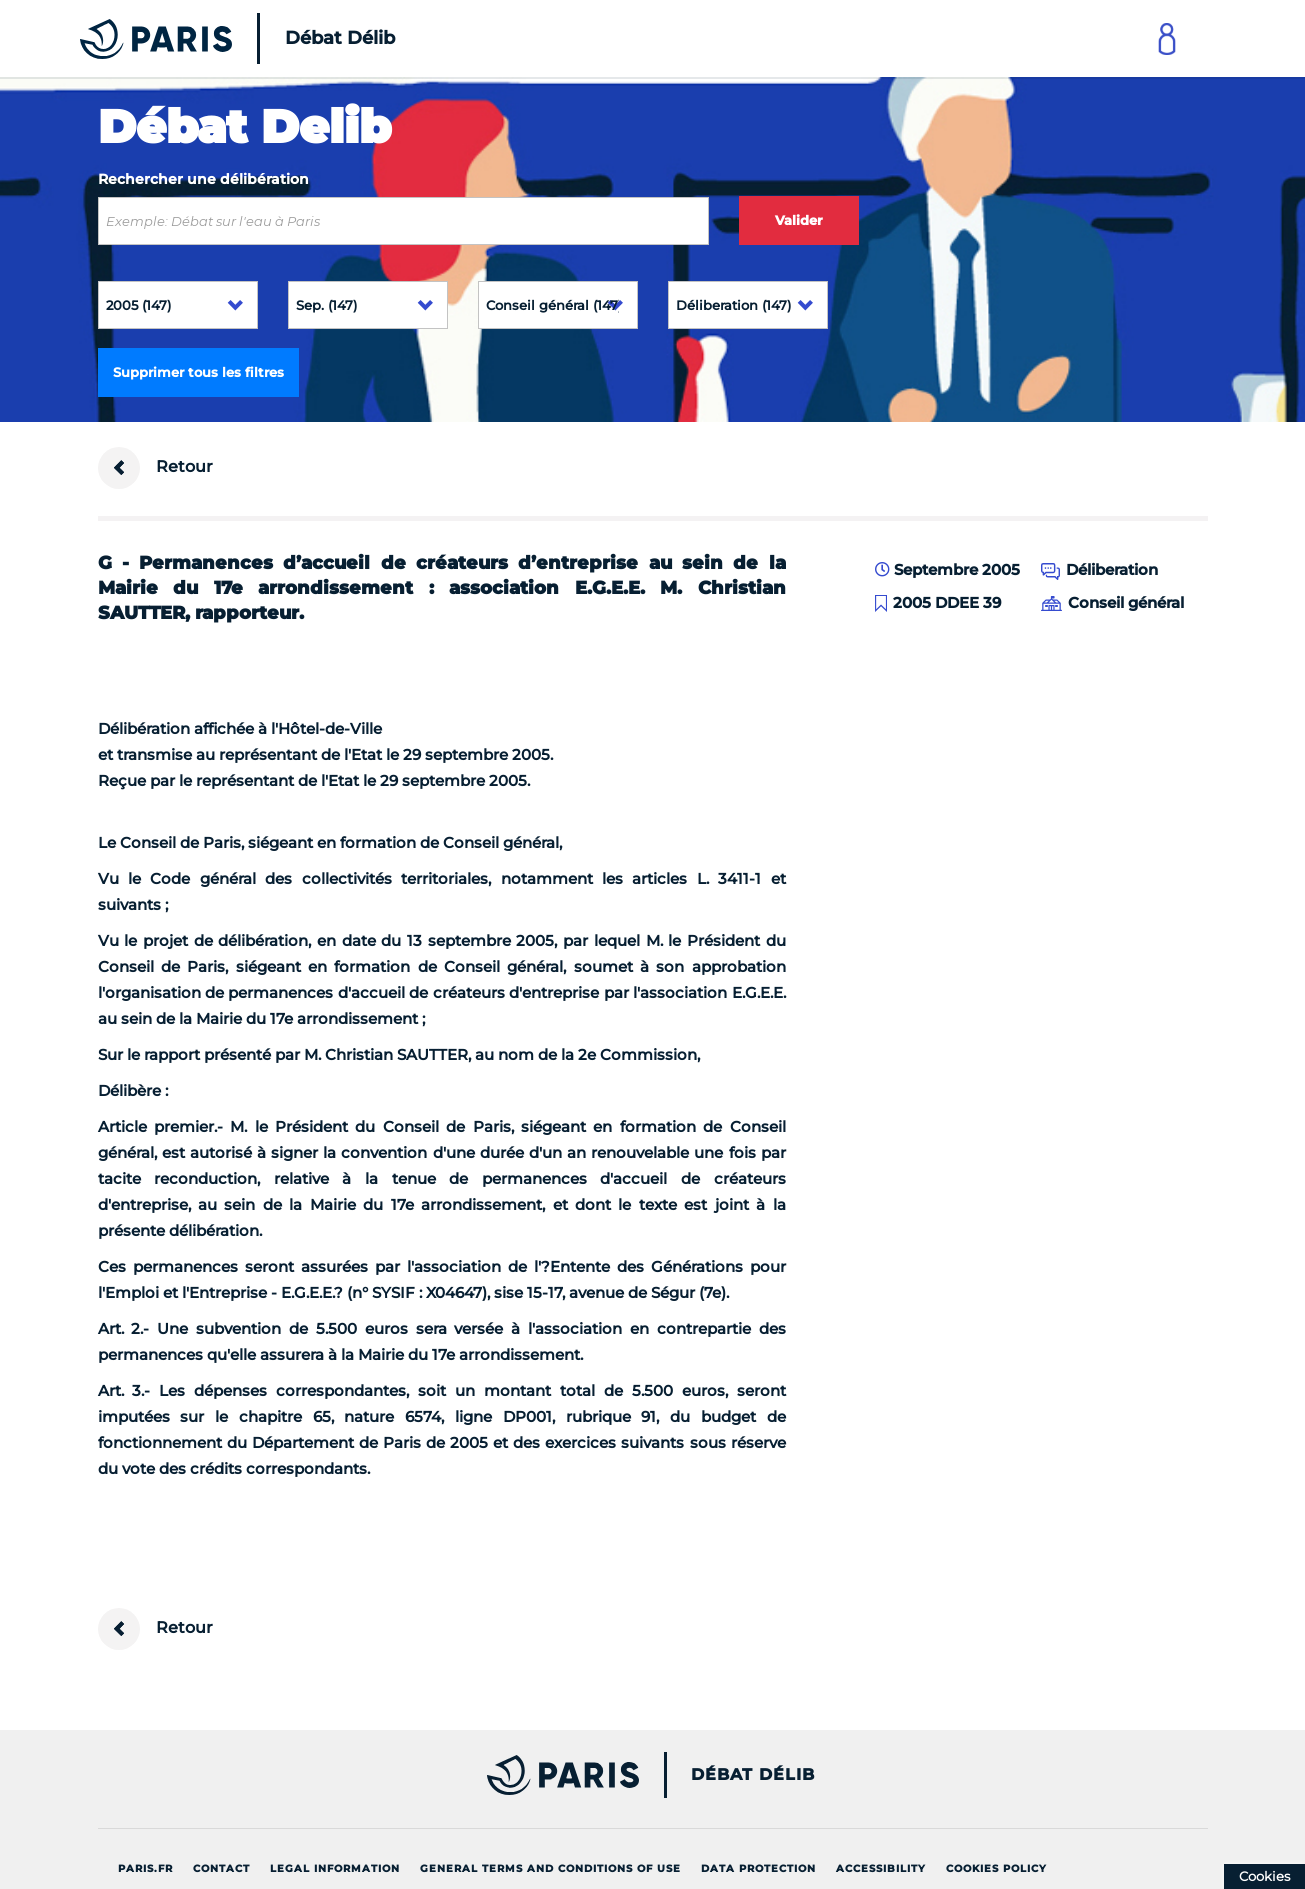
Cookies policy (996, 1868)
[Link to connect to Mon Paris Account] (1167, 38)
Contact (221, 1868)
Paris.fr (145, 1868)
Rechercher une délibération (203, 179)
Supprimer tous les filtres (198, 372)
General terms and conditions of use (550, 1868)
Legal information (335, 1868)
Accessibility (881, 1868)
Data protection (758, 1868)
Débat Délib (753, 1775)
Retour (155, 468)
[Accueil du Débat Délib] (210, 38)
